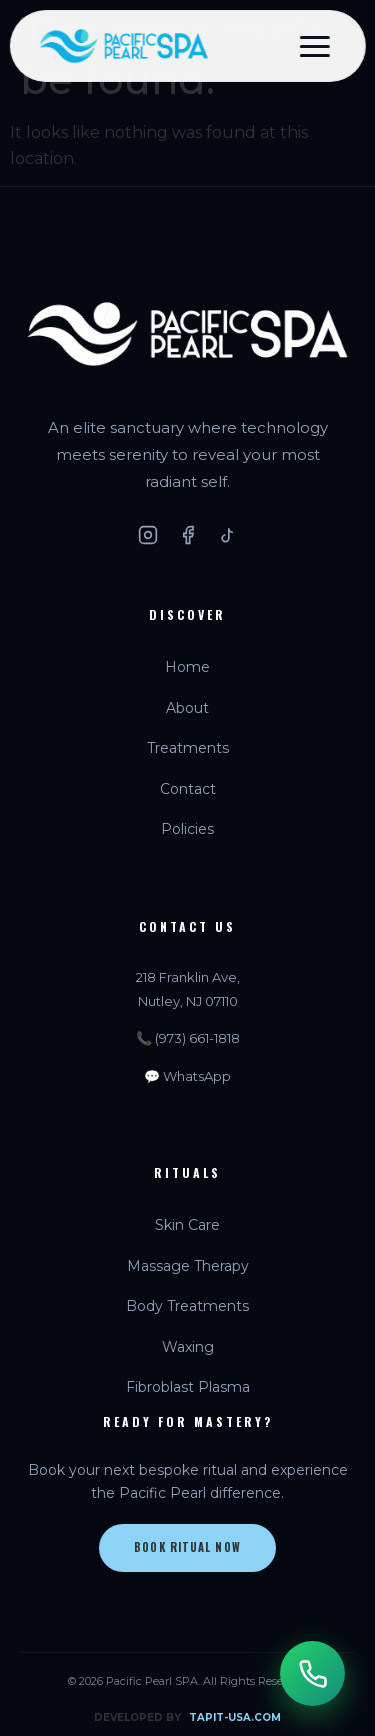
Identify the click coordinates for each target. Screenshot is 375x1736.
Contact (188, 789)
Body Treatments (187, 1306)
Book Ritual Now (187, 1547)
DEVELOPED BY (187, 1718)
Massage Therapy (188, 1266)
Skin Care (187, 1225)
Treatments (188, 748)
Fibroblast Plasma (188, 1387)
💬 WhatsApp (187, 1076)
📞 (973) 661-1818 (188, 1038)
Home (187, 667)
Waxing (188, 1347)
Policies (187, 829)
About (187, 708)
